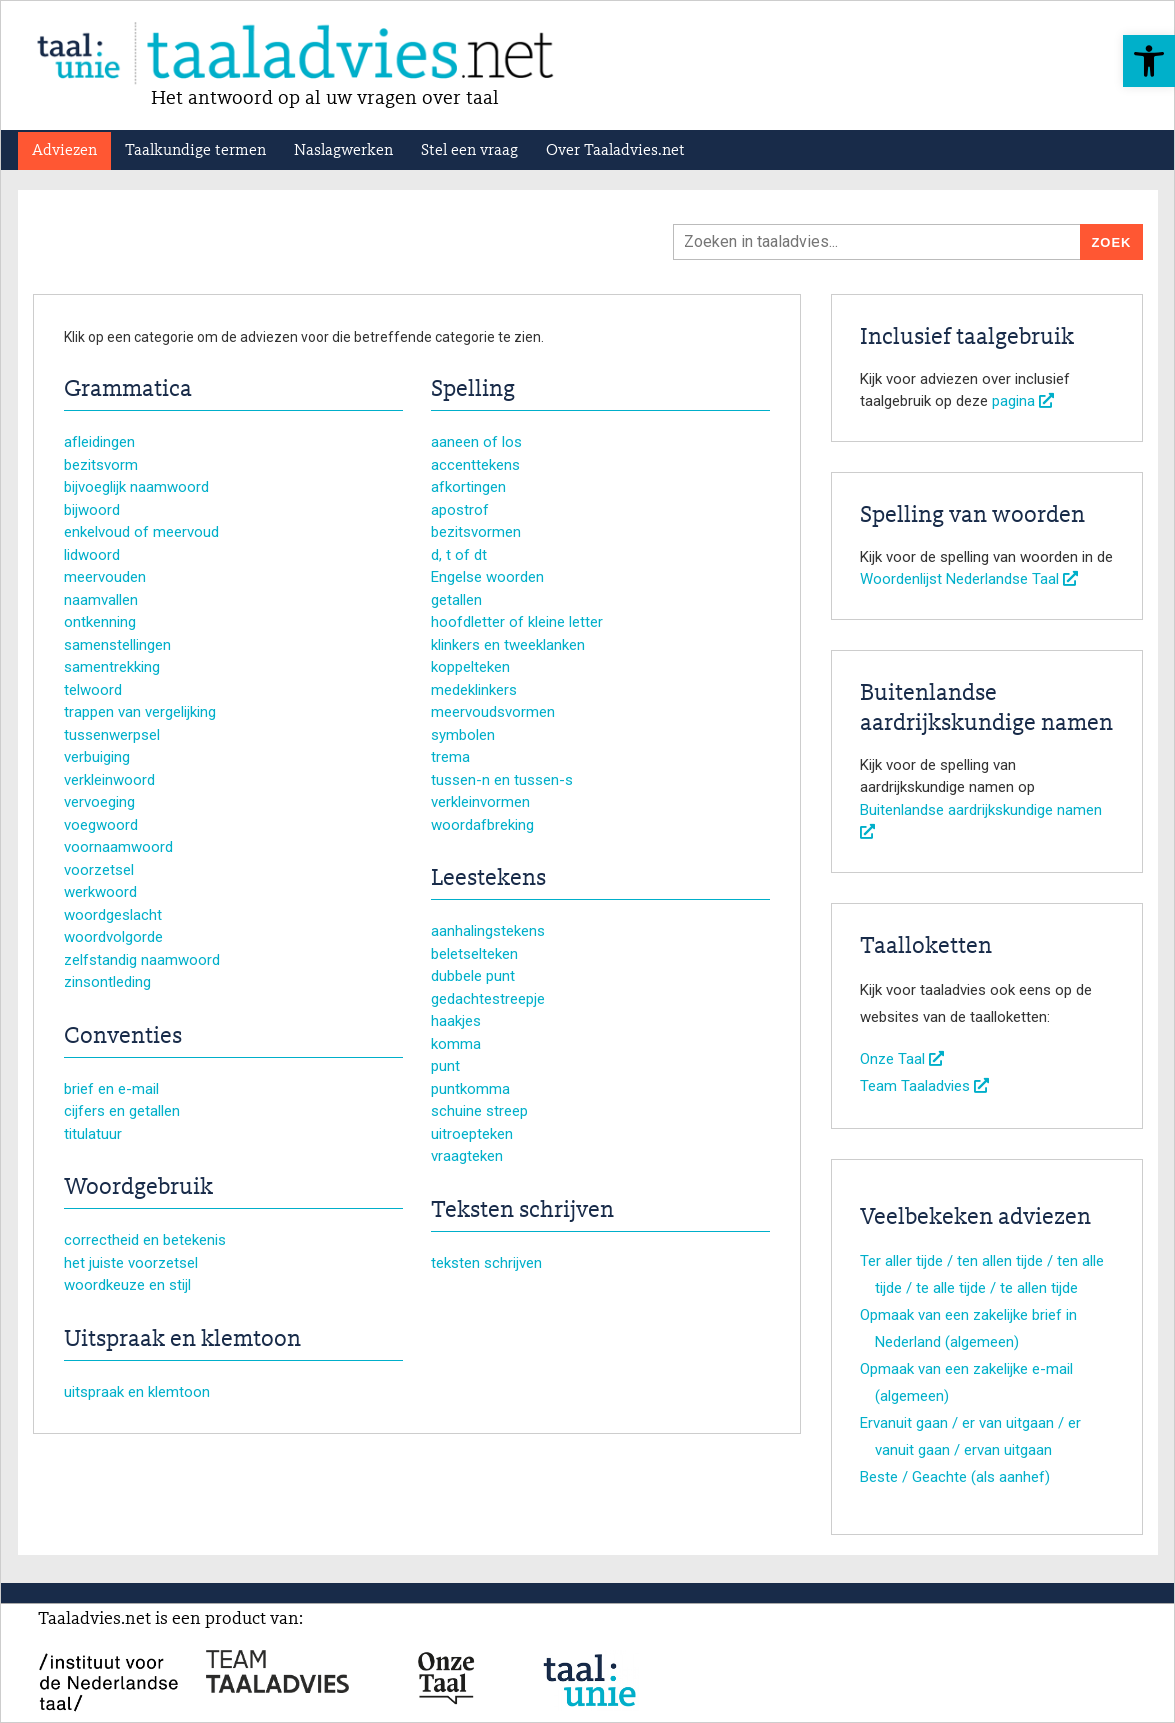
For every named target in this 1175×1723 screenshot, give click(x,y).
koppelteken (470, 667)
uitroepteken (472, 1134)
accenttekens (475, 465)
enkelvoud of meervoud (141, 532)
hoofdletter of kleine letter (517, 622)
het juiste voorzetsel (131, 1263)
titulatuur (93, 1134)
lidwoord (92, 555)
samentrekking (112, 667)
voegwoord (101, 825)
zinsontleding (107, 982)
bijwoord (92, 510)
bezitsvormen (476, 532)
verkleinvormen (480, 802)
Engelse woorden (487, 577)
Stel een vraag (469, 151)
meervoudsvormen (493, 712)
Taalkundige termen (195, 151)
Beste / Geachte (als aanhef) (955, 1477)
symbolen (463, 735)
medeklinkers (474, 690)
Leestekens (488, 879)
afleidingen (99, 442)
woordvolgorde (113, 937)
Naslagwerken (343, 151)
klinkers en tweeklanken (508, 645)
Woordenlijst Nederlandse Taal (969, 579)
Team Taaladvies (924, 1086)
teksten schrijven (486, 1263)
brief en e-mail (111, 1089)
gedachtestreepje (488, 999)
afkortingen (468, 487)
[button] (1149, 61)
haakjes (456, 1021)
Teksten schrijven (522, 1211)
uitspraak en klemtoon (137, 1392)
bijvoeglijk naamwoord (136, 487)
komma (456, 1044)
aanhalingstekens (488, 931)
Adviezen (64, 151)
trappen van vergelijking (140, 712)
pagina (1023, 401)
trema (450, 757)
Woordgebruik (138, 1188)
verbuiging (97, 757)
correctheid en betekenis (145, 1240)
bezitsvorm (101, 465)
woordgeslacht (113, 915)
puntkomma (470, 1089)
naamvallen (101, 600)
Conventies (123, 1037)
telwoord (93, 690)
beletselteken (474, 954)
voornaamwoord (118, 847)
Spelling (473, 390)
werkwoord (100, 892)
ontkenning (100, 622)
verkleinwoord (109, 780)
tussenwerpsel (112, 735)
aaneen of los (476, 442)
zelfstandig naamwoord (142, 960)
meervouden (105, 577)
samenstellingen (117, 645)
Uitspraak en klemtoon (182, 1340)
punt (445, 1066)
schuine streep (479, 1111)
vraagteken (467, 1156)
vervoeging (99, 802)
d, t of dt (459, 555)
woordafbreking (482, 825)
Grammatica (128, 390)
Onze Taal (902, 1059)
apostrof (460, 510)
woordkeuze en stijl (127, 1285)
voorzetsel (99, 870)
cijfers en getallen (122, 1111)
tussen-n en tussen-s (502, 780)
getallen (456, 600)
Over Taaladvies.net (615, 151)
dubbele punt (473, 976)
